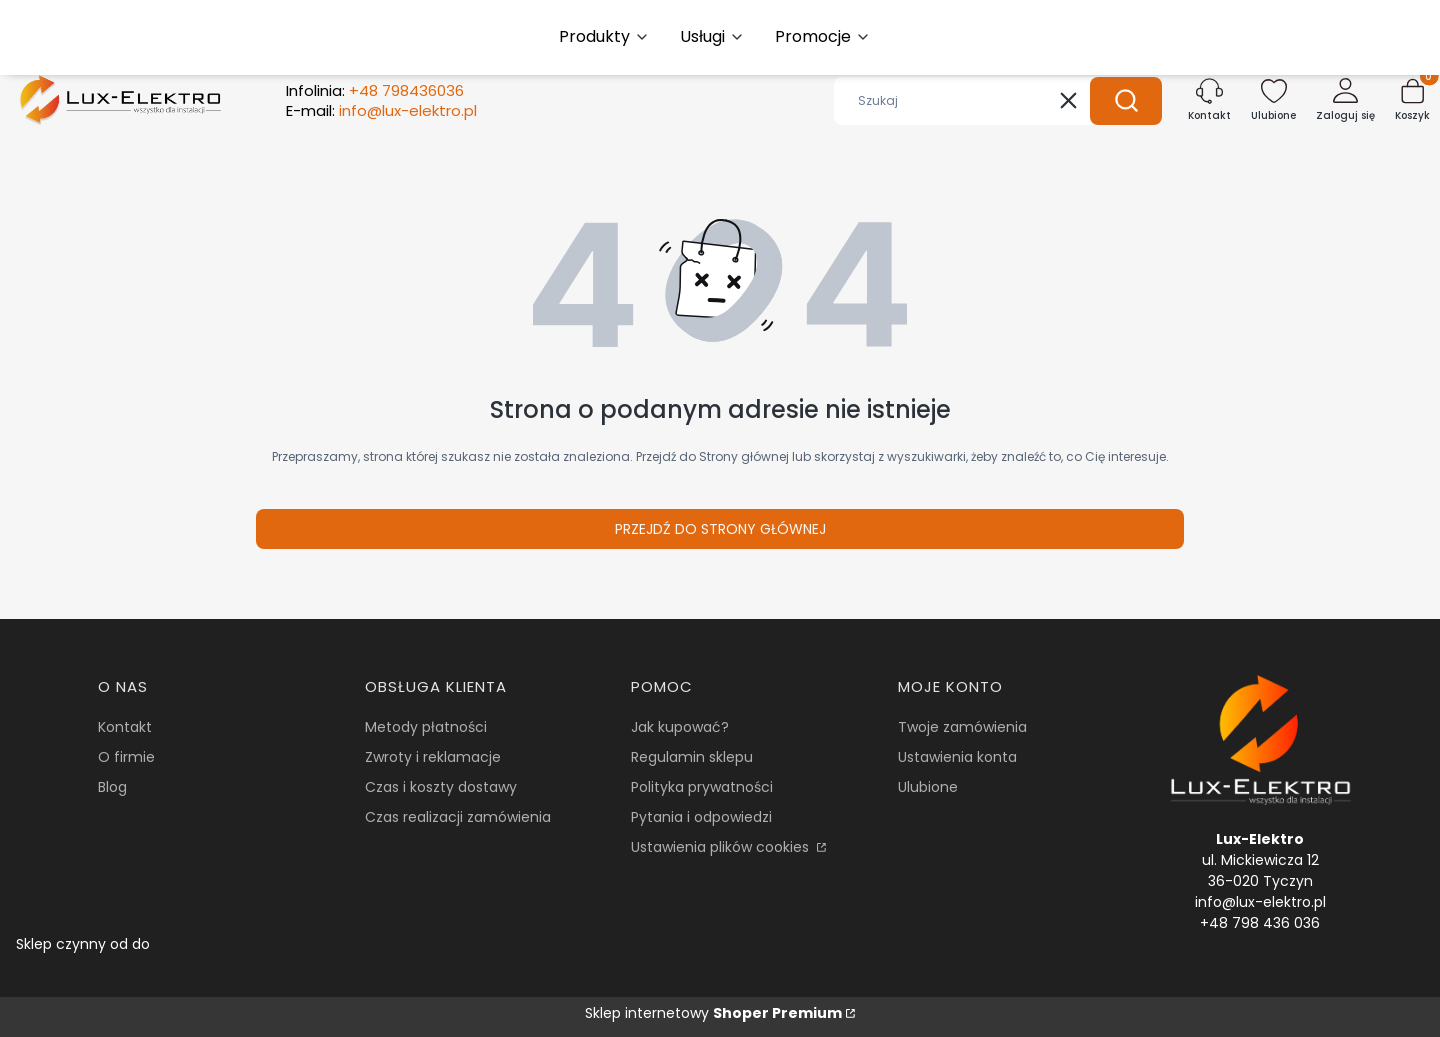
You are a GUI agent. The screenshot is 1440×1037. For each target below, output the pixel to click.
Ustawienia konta (957, 757)
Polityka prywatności (702, 787)
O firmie (126, 757)
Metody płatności (426, 727)
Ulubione (928, 787)
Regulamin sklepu (692, 757)
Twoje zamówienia (962, 727)
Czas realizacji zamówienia (458, 817)
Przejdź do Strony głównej (720, 529)
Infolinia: (375, 91)
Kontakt (125, 727)
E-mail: (381, 111)
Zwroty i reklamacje (433, 757)
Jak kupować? (680, 727)
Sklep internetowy (713, 1013)
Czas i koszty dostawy (441, 787)
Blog (112, 787)
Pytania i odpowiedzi (701, 817)
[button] (1126, 101)
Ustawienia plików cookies (722, 847)
